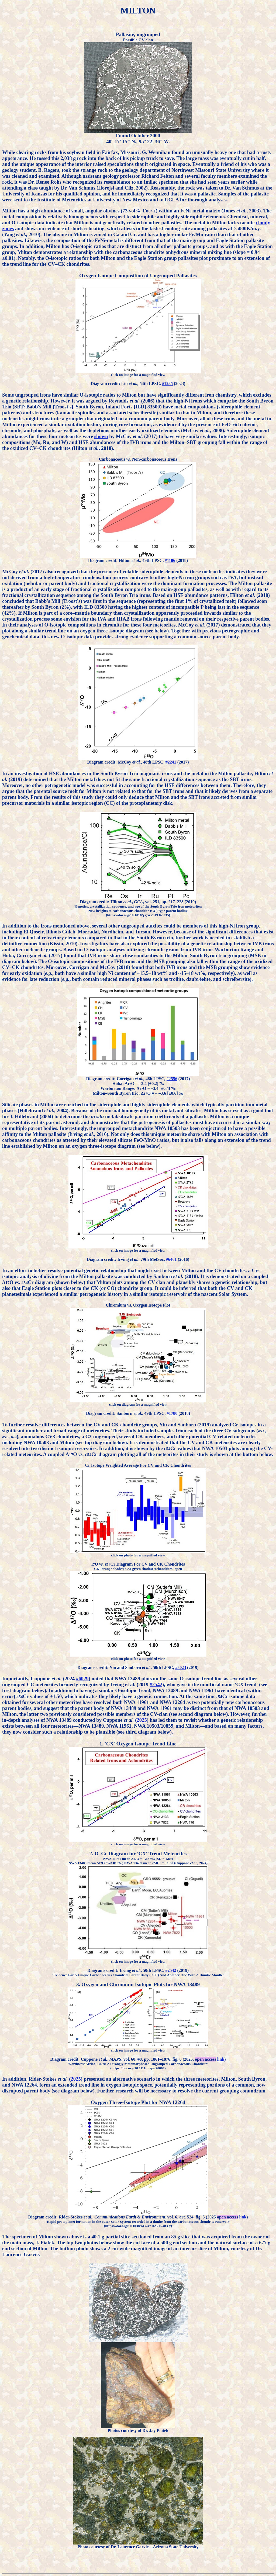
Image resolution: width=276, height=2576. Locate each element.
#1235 (167, 383)
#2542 (156, 1684)
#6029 (82, 1678)
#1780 (172, 1413)
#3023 (180, 1667)
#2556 (172, 1078)
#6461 (171, 1259)
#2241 (170, 762)
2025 (142, 1720)
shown (101, 436)
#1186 (170, 560)
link (221, 2059)
